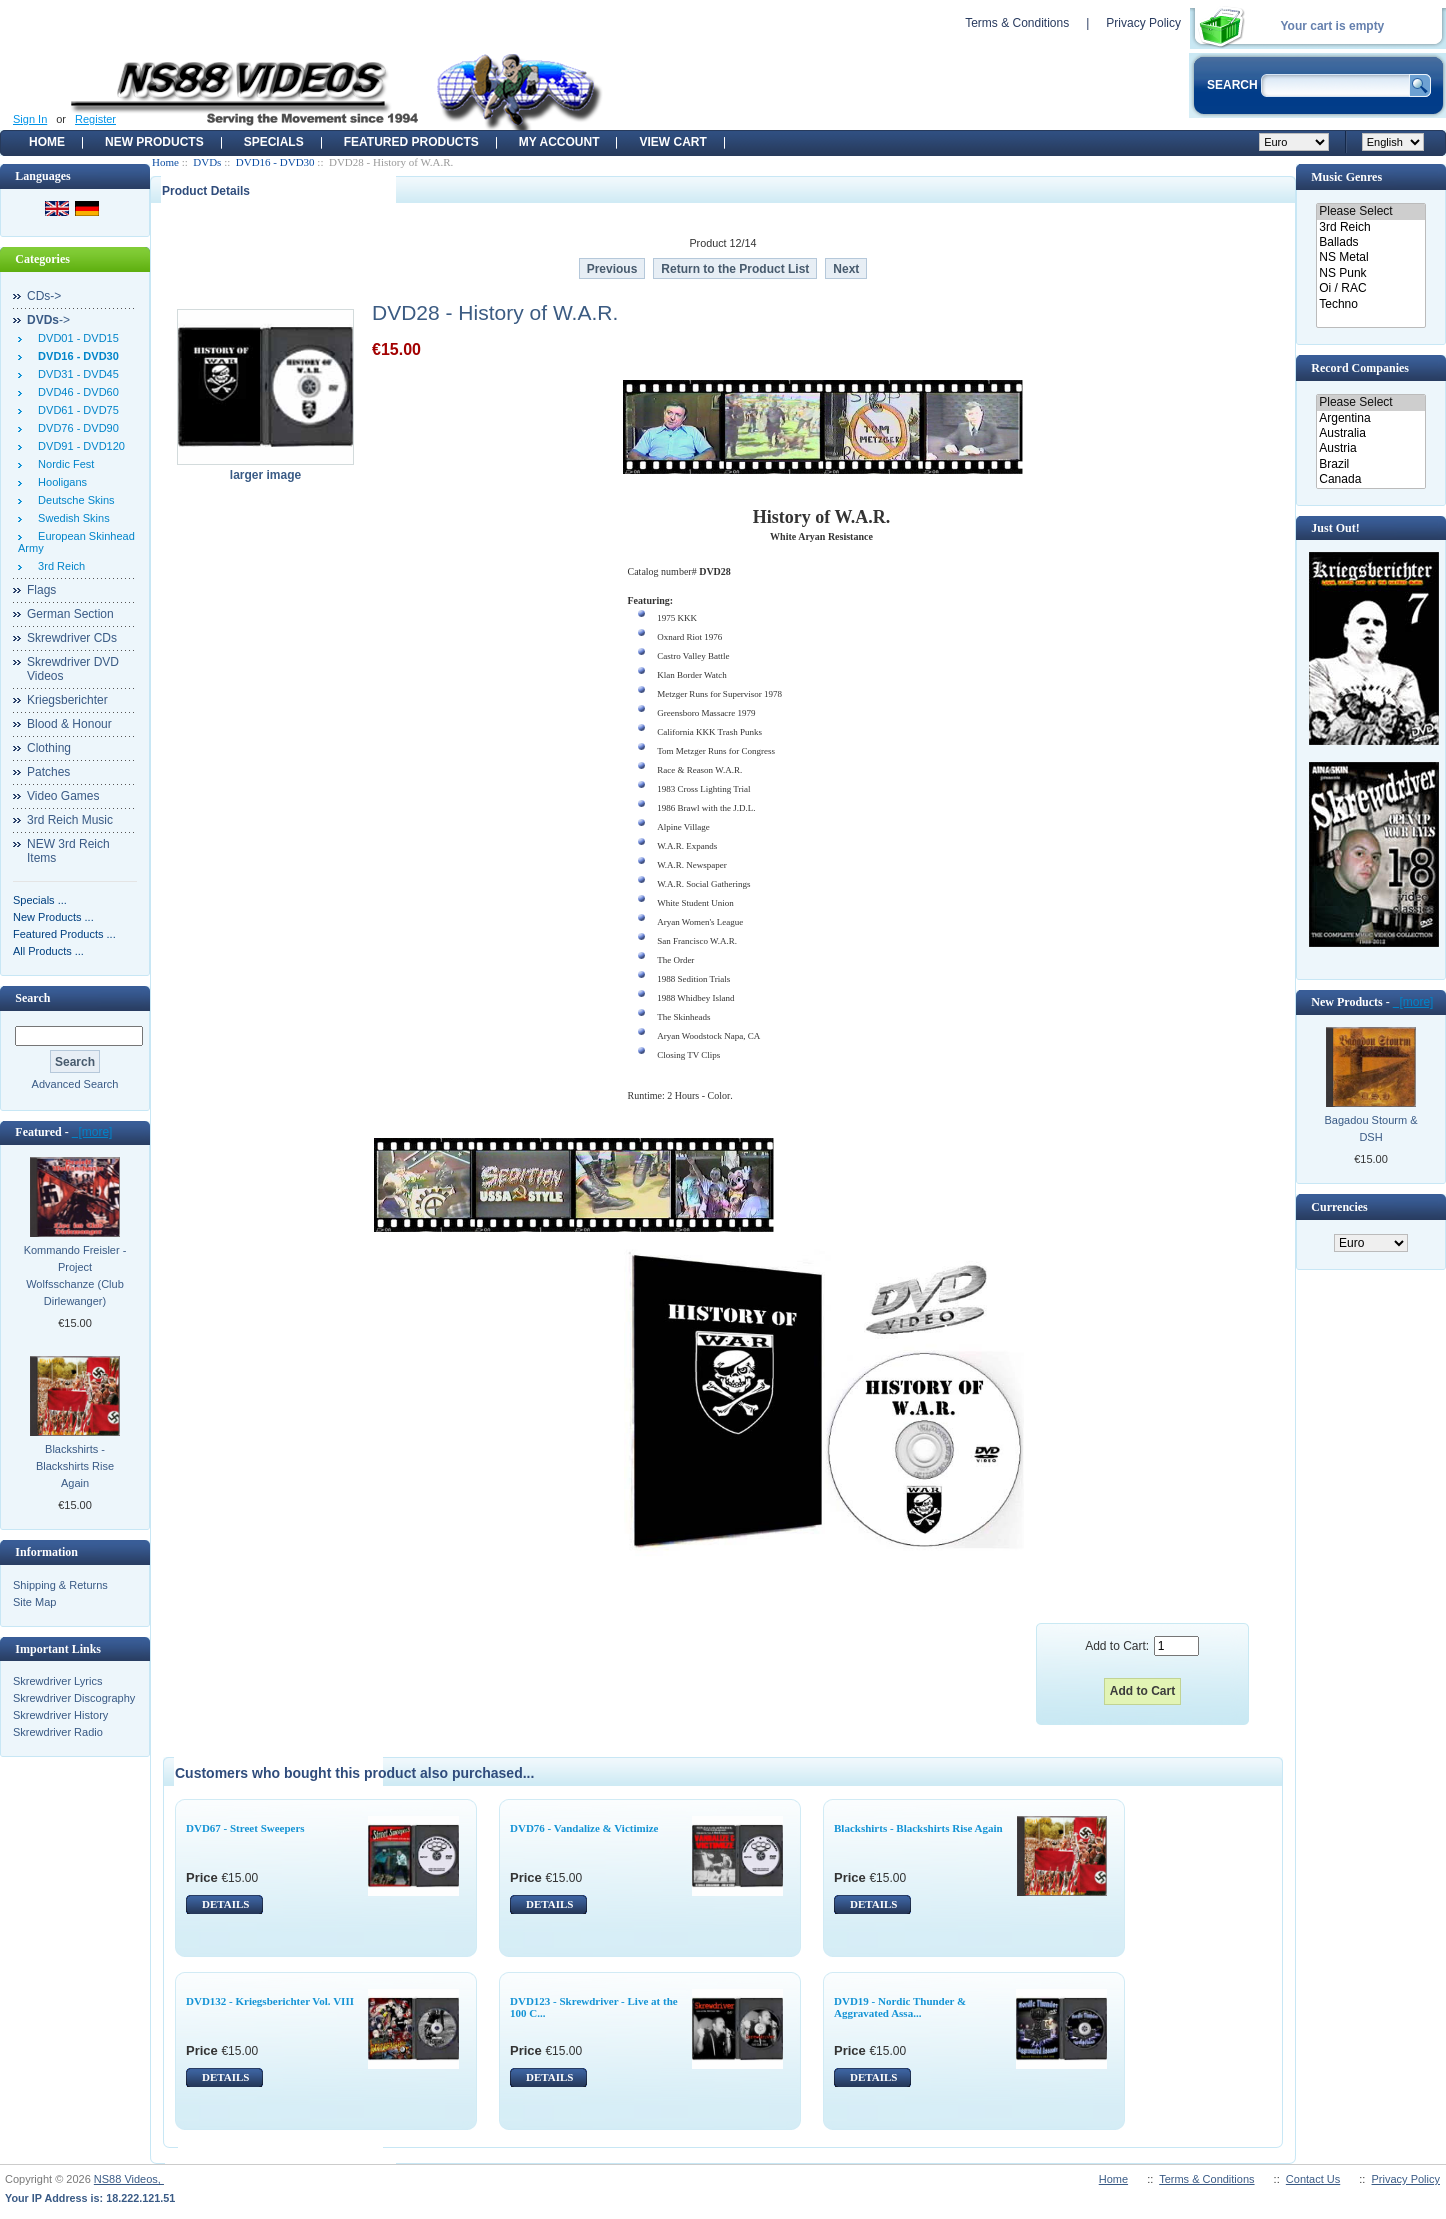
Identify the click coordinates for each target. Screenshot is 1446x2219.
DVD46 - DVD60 (75, 392)
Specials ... (40, 900)
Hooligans (59, 482)
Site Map (34, 1602)
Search (32, 998)
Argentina (1370, 418)
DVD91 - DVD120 (78, 446)
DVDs (207, 162)
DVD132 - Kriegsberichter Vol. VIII (270, 2001)
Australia (1370, 433)
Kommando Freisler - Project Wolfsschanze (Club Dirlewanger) (75, 1275)
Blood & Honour (69, 724)
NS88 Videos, (129, 2179)
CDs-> (44, 296)
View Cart (672, 142)
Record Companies (1360, 368)
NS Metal (1370, 257)
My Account (559, 142)
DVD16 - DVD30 (275, 162)
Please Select (1370, 211)
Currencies (1339, 1207)
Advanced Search (75, 1084)
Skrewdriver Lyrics (57, 1681)
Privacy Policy (1143, 23)
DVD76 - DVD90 (75, 428)
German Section (70, 614)
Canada (1370, 479)
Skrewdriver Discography (74, 1698)
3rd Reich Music (70, 820)
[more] (92, 1132)
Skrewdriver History (60, 1715)
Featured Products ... (64, 934)
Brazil (1370, 464)
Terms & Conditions (1017, 23)
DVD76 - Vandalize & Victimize (584, 1828)
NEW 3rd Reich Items (68, 851)
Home (47, 142)
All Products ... (48, 951)
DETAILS (225, 1904)
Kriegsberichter (67, 700)
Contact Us (1313, 2179)
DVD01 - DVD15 (75, 338)
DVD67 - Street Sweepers (245, 1828)
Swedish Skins (71, 518)
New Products (154, 142)
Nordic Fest (63, 464)
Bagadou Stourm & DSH (1371, 1128)
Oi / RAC (1370, 288)
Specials (274, 142)
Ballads (1370, 242)
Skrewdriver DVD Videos (73, 669)
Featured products (411, 142)
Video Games (63, 796)
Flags (41, 590)
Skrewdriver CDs (72, 638)
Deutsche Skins (73, 500)
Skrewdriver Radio (58, 1732)
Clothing (49, 748)
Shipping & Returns (60, 1585)
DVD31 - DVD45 (75, 374)
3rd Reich (58, 566)
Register (95, 119)
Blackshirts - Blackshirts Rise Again (75, 1466)
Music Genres (1346, 177)
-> (48, 320)
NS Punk (1370, 273)
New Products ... (53, 917)
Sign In (30, 119)
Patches (48, 772)
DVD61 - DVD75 (75, 410)
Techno (1370, 304)
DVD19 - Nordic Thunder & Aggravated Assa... (900, 2007)
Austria (1370, 448)
